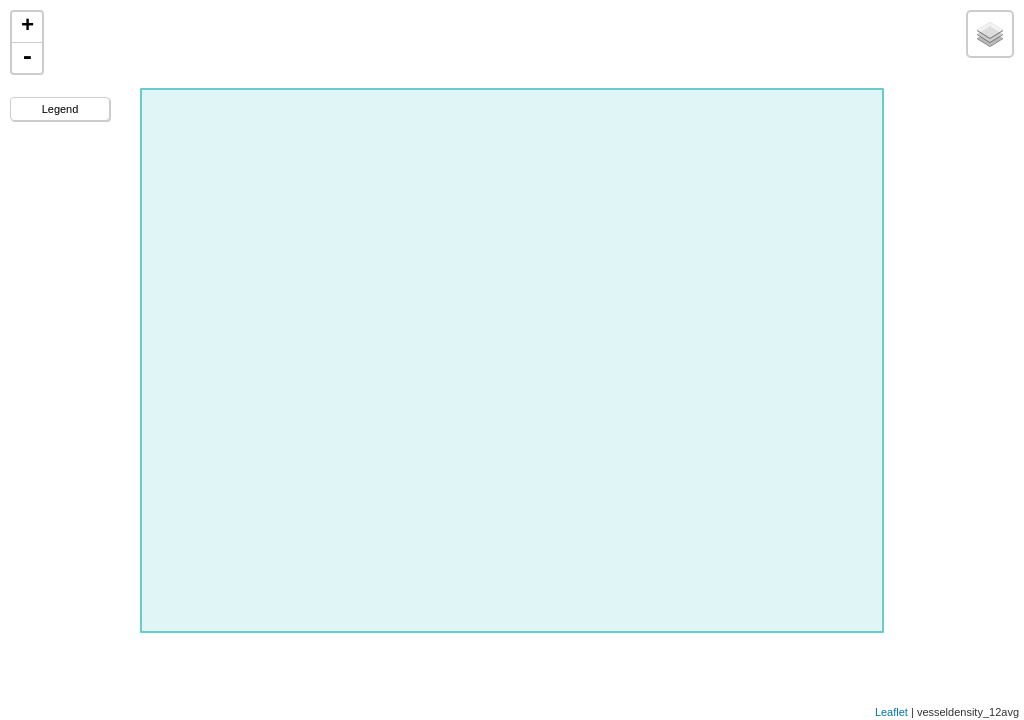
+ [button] (27, 27)
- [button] (27, 58)
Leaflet (891, 712)
